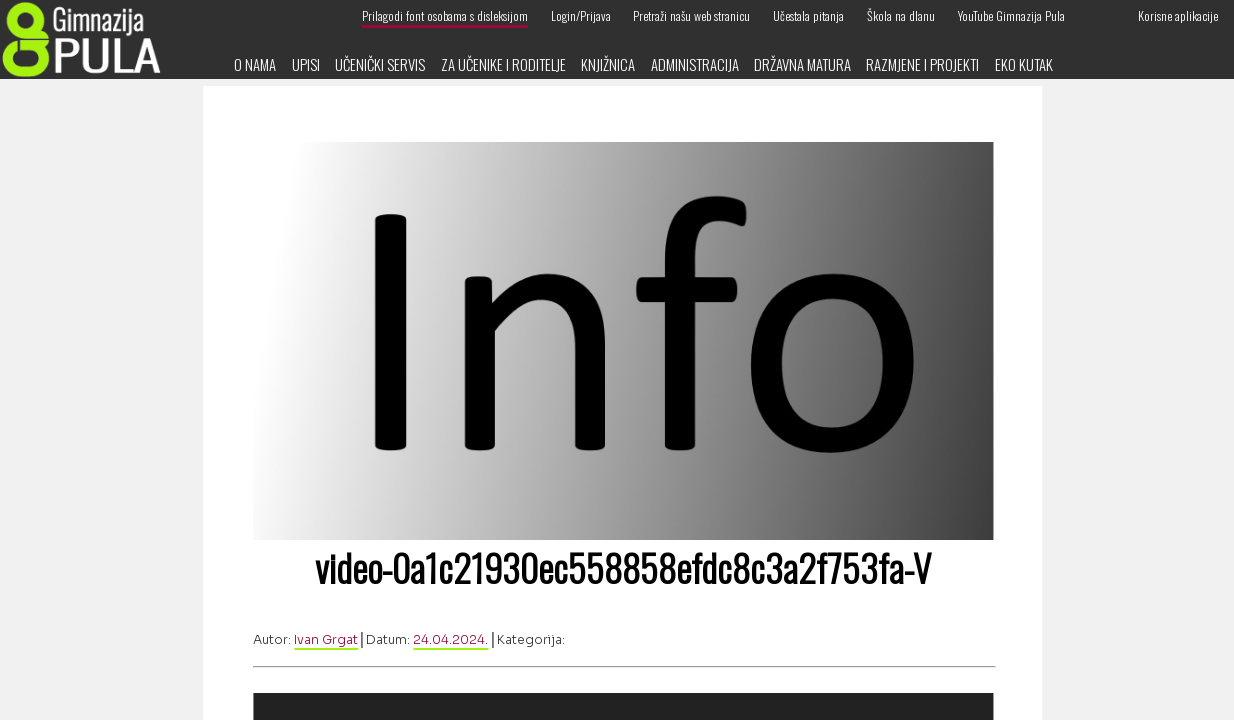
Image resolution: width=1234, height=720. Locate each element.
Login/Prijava (581, 15)
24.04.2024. (450, 640)
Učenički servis (380, 64)
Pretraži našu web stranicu (691, 15)
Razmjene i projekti (922, 64)
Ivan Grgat (326, 640)
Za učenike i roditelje (503, 64)
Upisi (306, 64)
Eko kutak (1024, 64)
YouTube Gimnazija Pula (1011, 15)
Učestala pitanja (808, 15)
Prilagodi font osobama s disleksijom (445, 15)
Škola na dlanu (901, 15)
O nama (255, 64)
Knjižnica (608, 64)
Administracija (695, 64)
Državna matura (802, 64)
